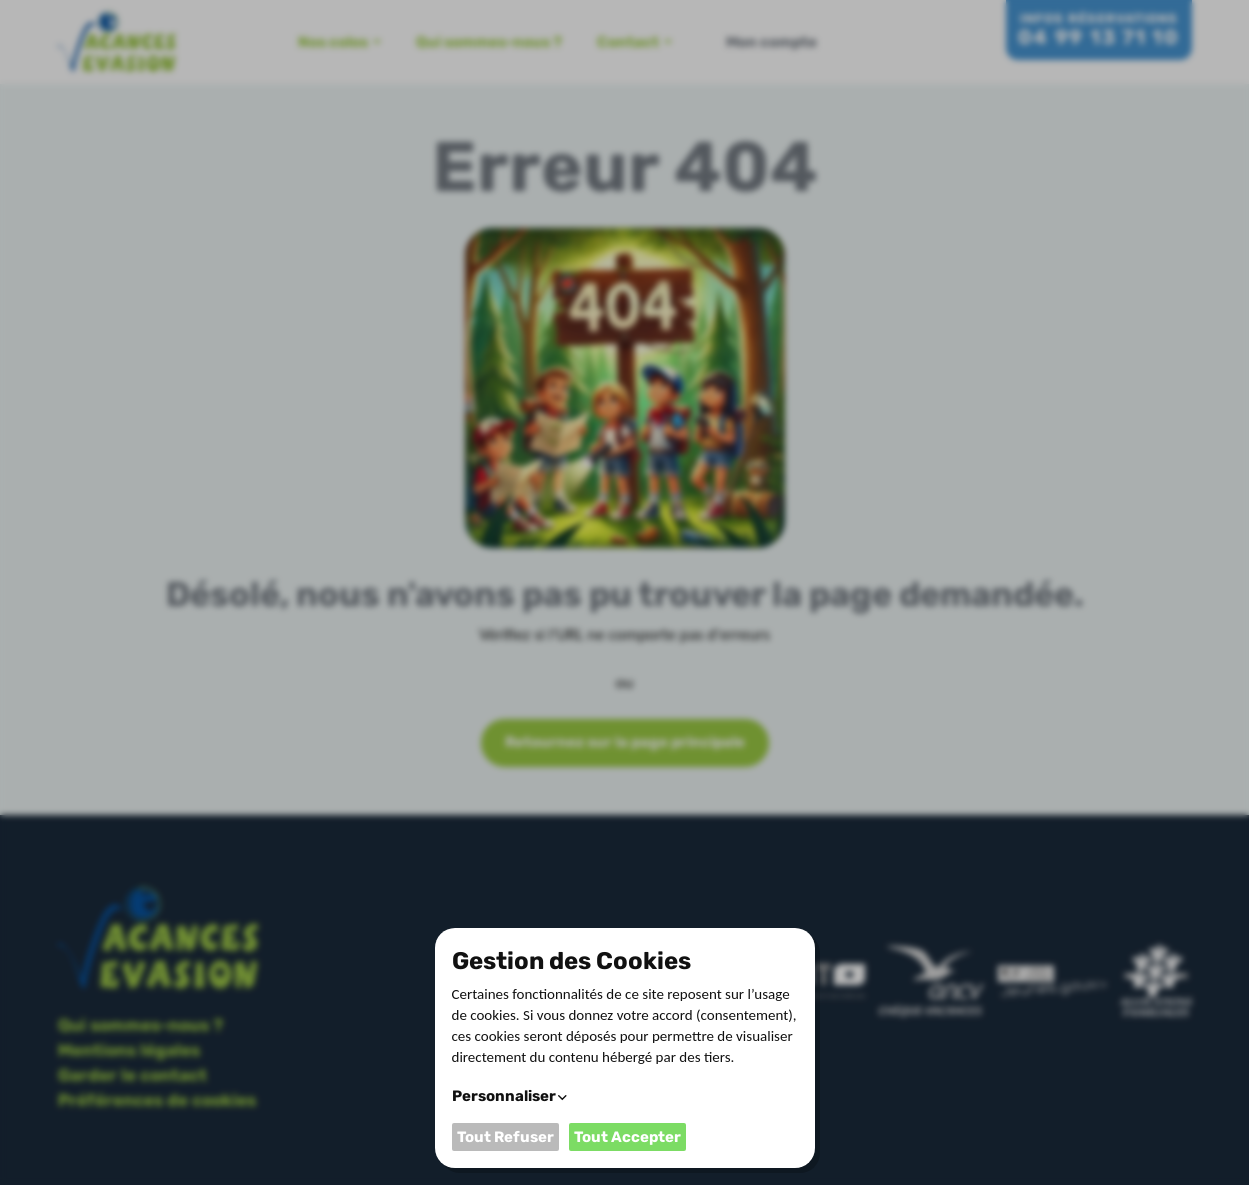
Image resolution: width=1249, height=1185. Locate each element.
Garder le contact (132, 1075)
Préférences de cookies (157, 1100)
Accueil (250, 42)
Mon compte (771, 42)
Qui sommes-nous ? (489, 42)
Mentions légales (129, 1050)
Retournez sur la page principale (625, 742)
